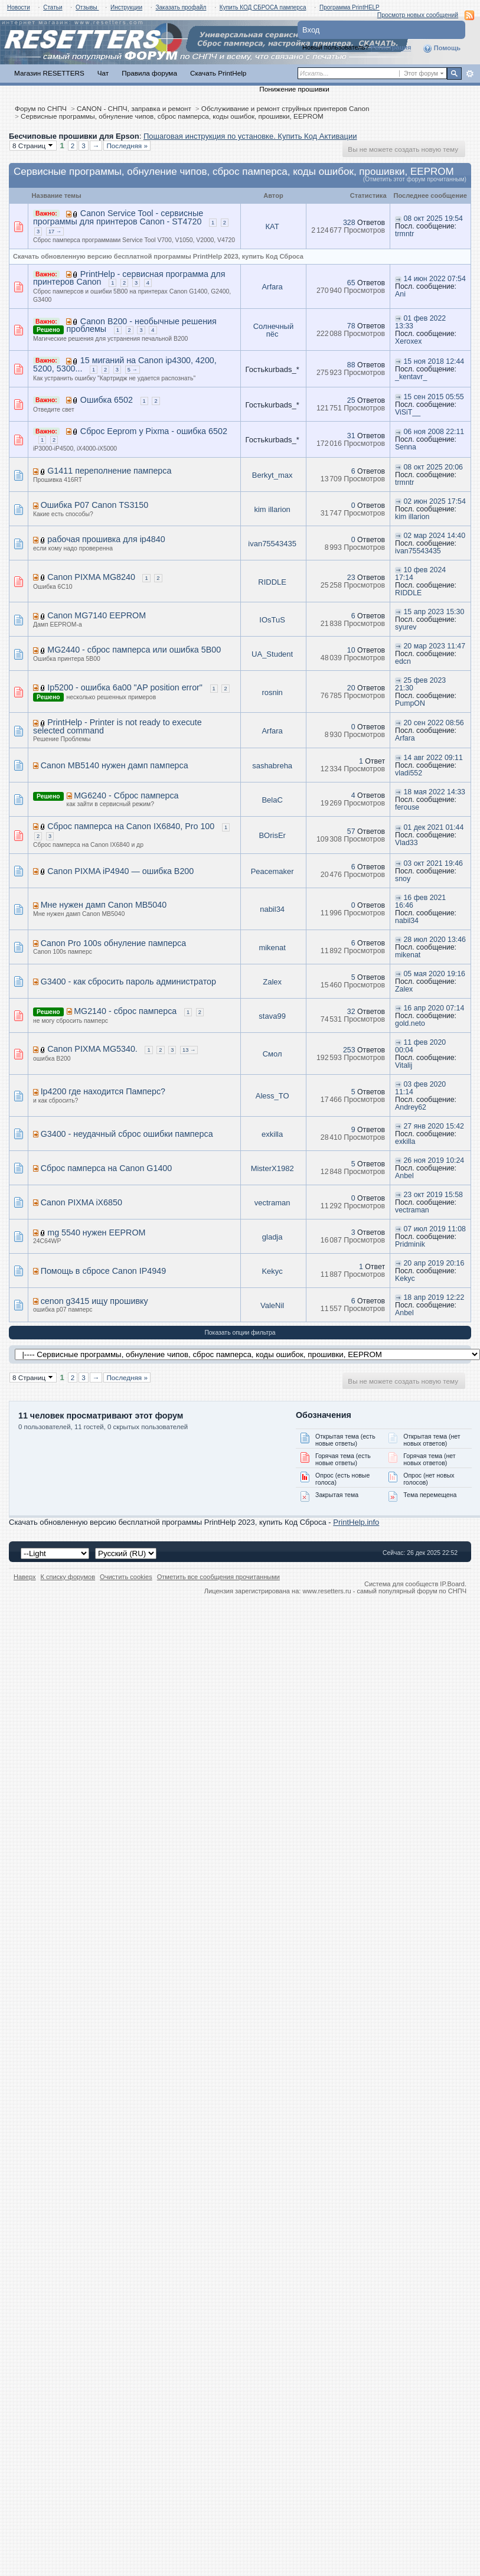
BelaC (272, 799)
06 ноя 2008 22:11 (434, 432)
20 (351, 688)
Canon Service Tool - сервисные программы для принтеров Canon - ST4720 (118, 217)
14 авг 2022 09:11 (433, 758)
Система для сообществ (401, 1583)
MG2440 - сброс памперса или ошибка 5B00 (134, 649)
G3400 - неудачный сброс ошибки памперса (127, 1134)
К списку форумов (68, 1576)
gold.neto (410, 1023)
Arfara (272, 286)
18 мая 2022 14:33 (434, 792)
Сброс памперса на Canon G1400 (106, 1168)
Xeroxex (408, 341)
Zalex (272, 981)
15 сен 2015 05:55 (434, 397)
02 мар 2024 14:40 (435, 535)
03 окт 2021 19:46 (433, 863)
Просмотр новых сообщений (417, 15)
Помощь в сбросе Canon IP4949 (103, 1271)
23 (351, 577)
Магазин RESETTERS (49, 73)
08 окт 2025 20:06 (433, 467)
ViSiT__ (407, 412)
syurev (405, 627)
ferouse (407, 807)
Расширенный (469, 74)
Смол (272, 1053)
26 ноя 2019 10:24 (434, 1160)
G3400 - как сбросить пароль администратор (128, 981)
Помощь (442, 48)
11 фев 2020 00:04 (420, 1046)
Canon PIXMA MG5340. (92, 1049)
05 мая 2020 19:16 (434, 974)
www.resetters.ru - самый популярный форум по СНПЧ (384, 1590)
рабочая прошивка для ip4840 (106, 539)
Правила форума (149, 73)
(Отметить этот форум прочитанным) (414, 179)
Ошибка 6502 (106, 400)
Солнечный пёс (273, 330)
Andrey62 (410, 1107)
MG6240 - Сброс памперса (126, 795)
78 (351, 326)
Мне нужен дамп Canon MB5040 (104, 904)
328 (349, 223)
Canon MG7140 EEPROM (96, 615)
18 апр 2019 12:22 (434, 1297)
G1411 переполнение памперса (109, 470)
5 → (133, 370)
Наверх (25, 1576)
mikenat (272, 947)
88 (351, 365)
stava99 (272, 1016)
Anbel (404, 1176)
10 (351, 650)
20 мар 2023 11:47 (435, 646)
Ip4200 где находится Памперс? (103, 1091)
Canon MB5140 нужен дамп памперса (114, 765)
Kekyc (272, 1271)
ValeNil (272, 1305)
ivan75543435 (272, 543)
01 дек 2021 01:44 (434, 827)
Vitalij (403, 1065)
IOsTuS (272, 619)
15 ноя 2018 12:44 (434, 361)
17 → (54, 231)
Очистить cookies (126, 1576)
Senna (405, 447)
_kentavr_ (411, 377)
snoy (402, 879)
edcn (403, 661)
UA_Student (272, 654)
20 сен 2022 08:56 (434, 723)
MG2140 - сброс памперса (125, 1011)
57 (351, 831)
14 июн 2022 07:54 (435, 279)
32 (351, 1011)
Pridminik (410, 1244)
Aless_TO (272, 1095)
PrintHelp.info (356, 1522)
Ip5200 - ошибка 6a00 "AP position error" (125, 687)
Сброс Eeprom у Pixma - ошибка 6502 (153, 431)
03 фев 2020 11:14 (420, 1088)
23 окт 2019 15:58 (433, 1195)
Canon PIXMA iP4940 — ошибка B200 (120, 871)
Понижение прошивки (294, 89)
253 (349, 1050)
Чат (103, 73)
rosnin (272, 692)
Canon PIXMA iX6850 (81, 1202)
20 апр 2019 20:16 (434, 1263)
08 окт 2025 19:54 (433, 218)
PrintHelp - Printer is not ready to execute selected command (117, 726)
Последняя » (127, 145)
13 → (188, 1050)
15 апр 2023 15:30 (434, 612)
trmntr (404, 234)
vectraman (272, 1202)
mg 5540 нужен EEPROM (96, 1232)
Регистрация (391, 47)
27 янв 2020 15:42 (434, 1126)
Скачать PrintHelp (218, 73)
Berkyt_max (272, 475)
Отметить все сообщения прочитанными (218, 1576)
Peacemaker (272, 871)
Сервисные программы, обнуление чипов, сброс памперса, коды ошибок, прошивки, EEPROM (172, 116)
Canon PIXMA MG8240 (91, 577)
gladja (272, 1236)
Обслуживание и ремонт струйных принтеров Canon (285, 108)
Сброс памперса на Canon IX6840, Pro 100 (130, 826)
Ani (400, 294)
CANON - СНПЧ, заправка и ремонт (134, 108)
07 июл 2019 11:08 (435, 1229)
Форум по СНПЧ (41, 108)
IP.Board (452, 1583)
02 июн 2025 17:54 (435, 501)
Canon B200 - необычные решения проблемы (142, 325)
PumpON (410, 703)
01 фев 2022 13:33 (420, 322)
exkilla (272, 1134)
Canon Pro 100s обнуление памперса (114, 943)
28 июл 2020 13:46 (435, 939)
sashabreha (272, 765)
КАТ (272, 226)
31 (351, 436)
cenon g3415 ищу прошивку (94, 1301)
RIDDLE (272, 582)
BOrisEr (272, 835)
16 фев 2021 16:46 (420, 901)
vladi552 (408, 773)
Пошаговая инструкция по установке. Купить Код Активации (250, 136)
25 (351, 400)
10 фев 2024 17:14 (420, 574)
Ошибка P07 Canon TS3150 (95, 505)
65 (351, 283)
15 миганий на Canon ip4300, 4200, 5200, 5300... (125, 364)
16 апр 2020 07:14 (434, 1008)
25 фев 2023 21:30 (420, 684)
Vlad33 (406, 843)
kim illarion (272, 509)
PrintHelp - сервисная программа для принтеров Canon (129, 278)
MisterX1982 (272, 1168)
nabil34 (272, 909)
